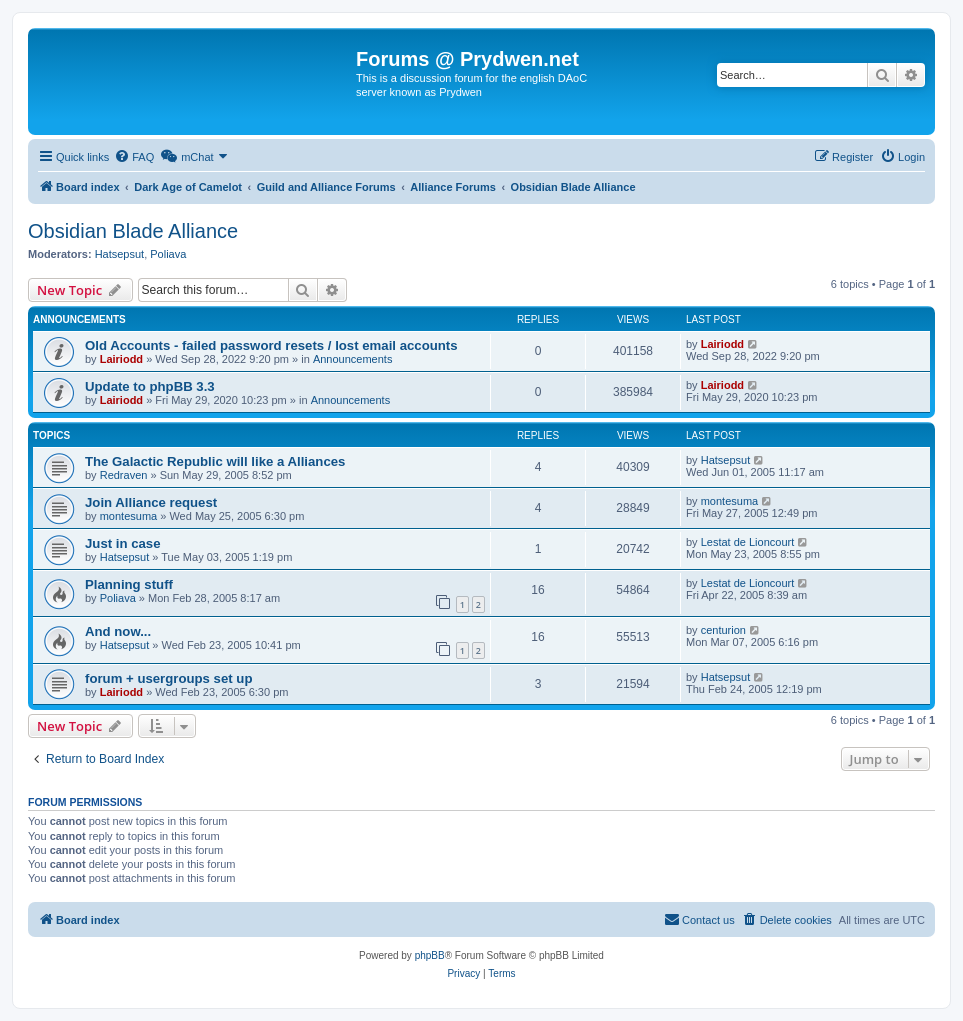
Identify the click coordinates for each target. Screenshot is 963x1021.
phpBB (430, 955)
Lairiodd (121, 359)
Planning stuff (129, 584)
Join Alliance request (151, 502)
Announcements (353, 359)
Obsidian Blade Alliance (133, 231)
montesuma (128, 516)
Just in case (123, 543)
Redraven (124, 475)
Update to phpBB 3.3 (150, 386)
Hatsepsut (120, 254)
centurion (723, 630)
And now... (118, 631)
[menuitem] (134, 157)
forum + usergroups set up (168, 678)
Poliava (168, 254)
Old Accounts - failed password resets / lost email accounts (271, 345)
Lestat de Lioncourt (748, 542)
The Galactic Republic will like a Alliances (215, 461)
